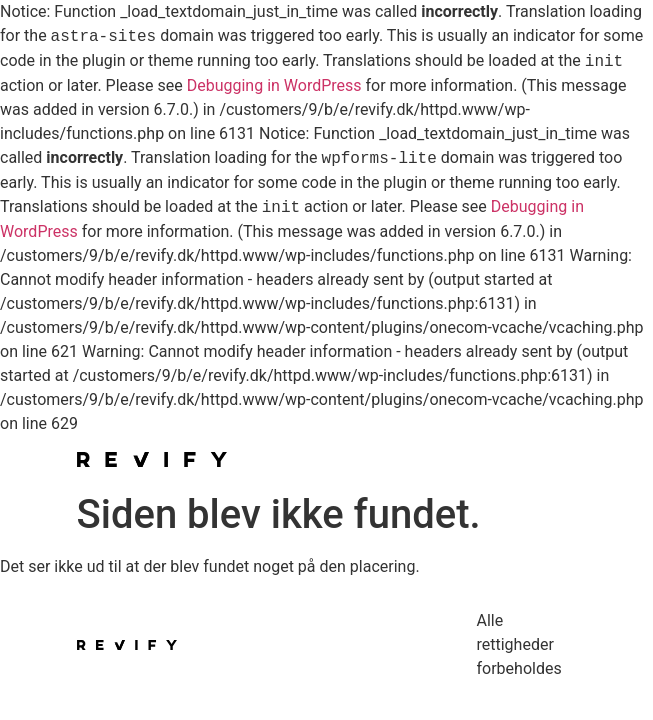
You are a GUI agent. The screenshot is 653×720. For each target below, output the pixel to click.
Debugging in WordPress (274, 85)
